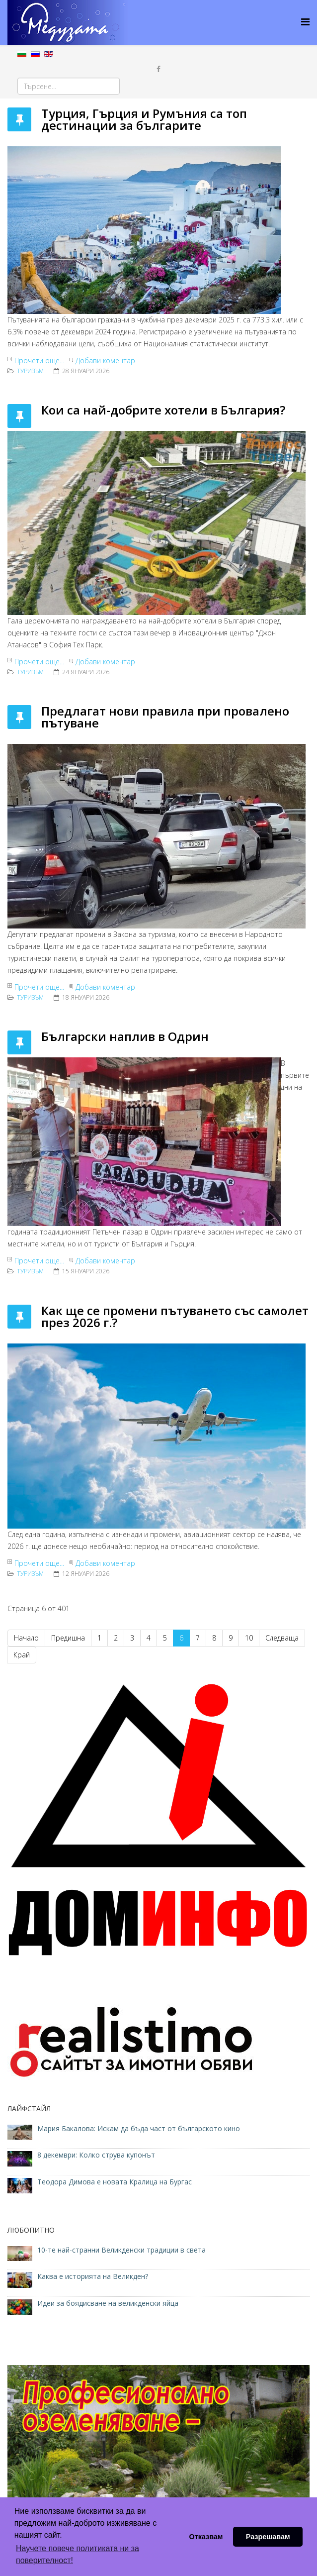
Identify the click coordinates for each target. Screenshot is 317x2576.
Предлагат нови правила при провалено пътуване (165, 717)
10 (249, 1638)
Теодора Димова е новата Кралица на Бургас (114, 2181)
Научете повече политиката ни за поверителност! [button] (77, 2554)
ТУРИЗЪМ (30, 371)
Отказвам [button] (206, 2537)
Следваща (282, 1638)
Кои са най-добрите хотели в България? (163, 410)
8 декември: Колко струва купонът (96, 2155)
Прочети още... (39, 360)
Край (21, 1654)
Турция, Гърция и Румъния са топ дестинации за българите (144, 119)
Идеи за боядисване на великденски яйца (107, 2303)
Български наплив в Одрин (125, 1036)
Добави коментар (105, 360)
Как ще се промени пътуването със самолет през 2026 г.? (175, 1316)
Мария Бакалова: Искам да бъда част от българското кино (139, 2128)
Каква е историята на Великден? (92, 2276)
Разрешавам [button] (268, 2537)
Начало (26, 1638)
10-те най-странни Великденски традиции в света (121, 2250)
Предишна (68, 1638)
